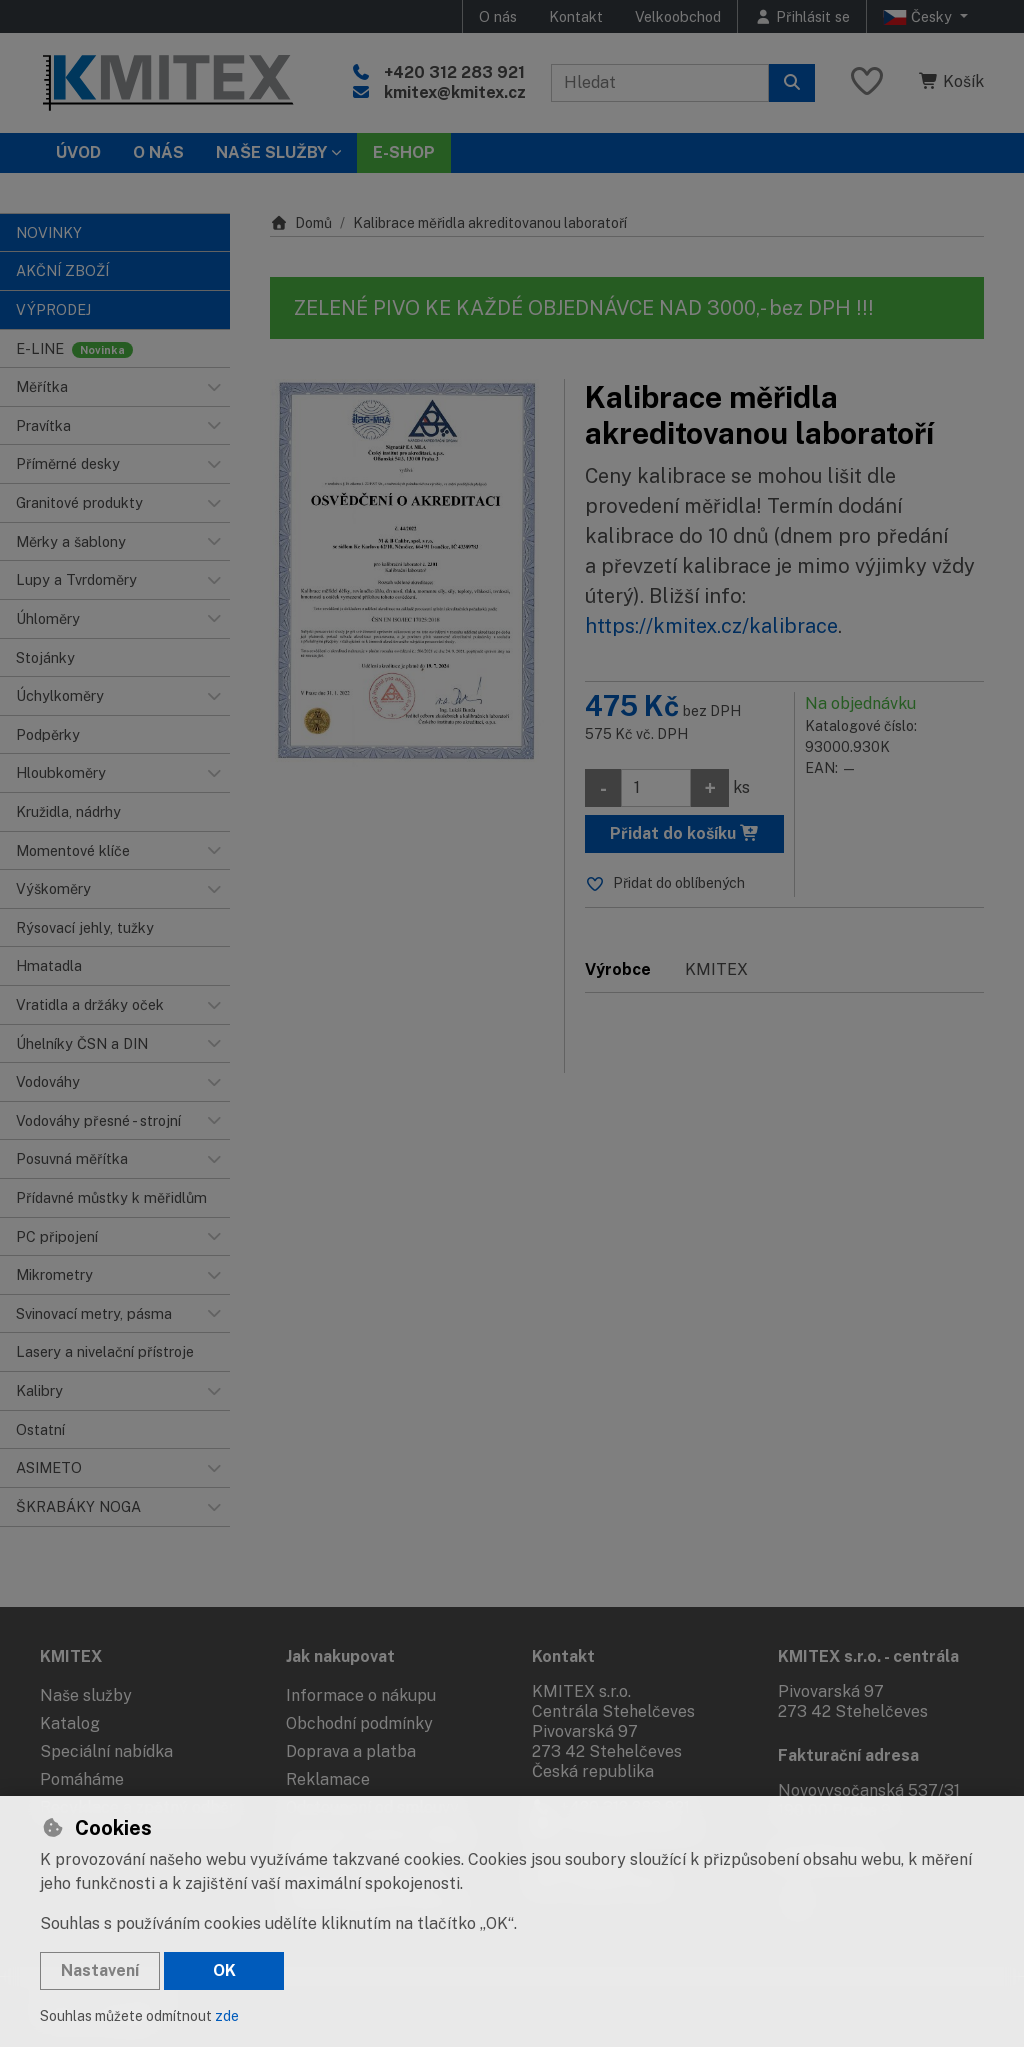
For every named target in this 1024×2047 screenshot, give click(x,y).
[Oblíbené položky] (867, 82)
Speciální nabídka (106, 1751)
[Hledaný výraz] (660, 83)
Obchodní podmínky (359, 1723)
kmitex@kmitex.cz (455, 92)
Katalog (70, 1723)
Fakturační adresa (848, 1755)
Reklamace (328, 1779)
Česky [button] (919, 17)
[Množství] (656, 788)
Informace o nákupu (361, 1695)
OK (224, 1970)
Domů (301, 223)
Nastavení (100, 1970)
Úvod (78, 152)
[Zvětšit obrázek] (407, 573)
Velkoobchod (678, 16)
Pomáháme (82, 1779)
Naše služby (86, 1695)
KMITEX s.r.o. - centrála (868, 1656)
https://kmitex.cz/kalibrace (711, 626)
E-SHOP (404, 152)
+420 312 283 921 (454, 72)
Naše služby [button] (271, 152)
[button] (214, 387)
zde (227, 2016)
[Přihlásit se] (802, 16)
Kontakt (576, 16)
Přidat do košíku (685, 833)
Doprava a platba (351, 1751)
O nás (498, 16)
